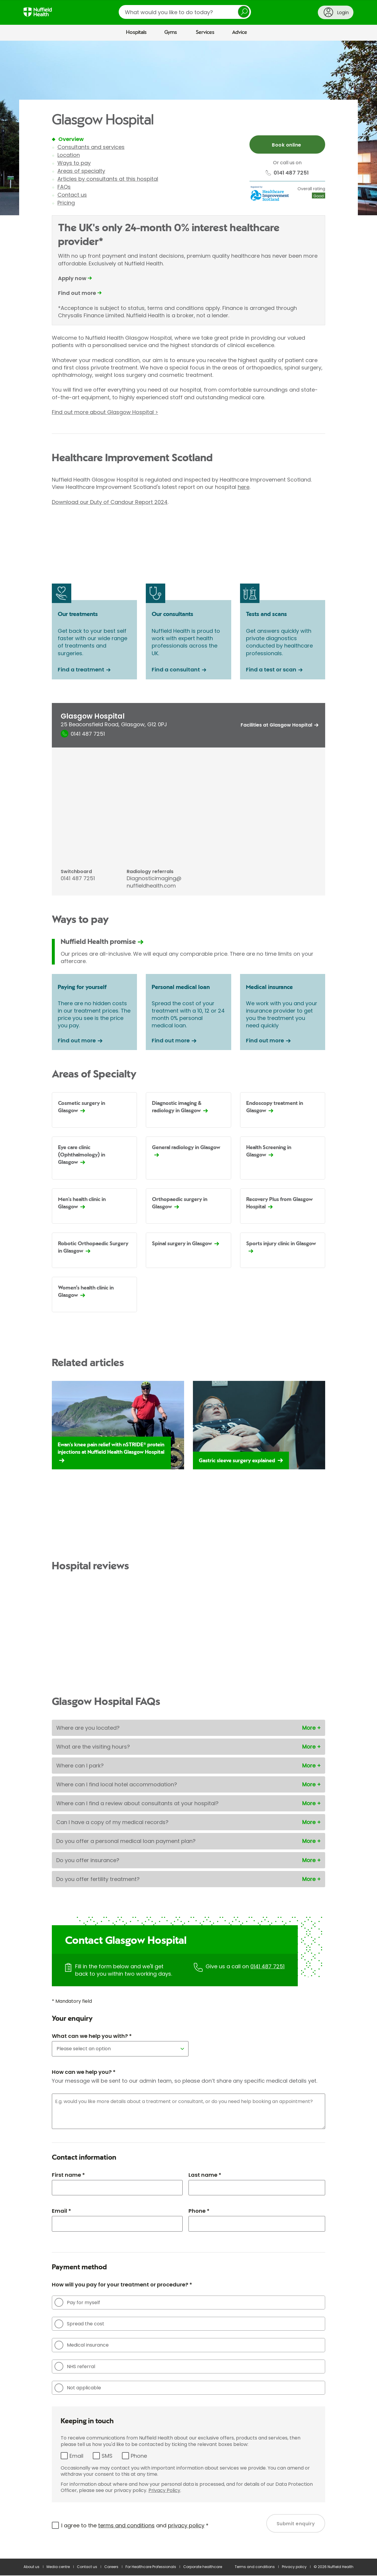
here (243, 487)
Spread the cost (79, 2324)
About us (31, 2567)
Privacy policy (294, 2567)
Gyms (170, 32)
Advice (239, 32)
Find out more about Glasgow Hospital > (105, 412)
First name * (68, 2175)
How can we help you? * (83, 2072)
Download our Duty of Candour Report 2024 (110, 502)
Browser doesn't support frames (188, 528)
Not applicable (77, 2388)
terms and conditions (126, 2525)
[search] (185, 12)
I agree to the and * (135, 2525)
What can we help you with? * (92, 2036)
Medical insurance (81, 2345)
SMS (107, 2456)
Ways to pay (74, 163)
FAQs (64, 186)
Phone (139, 2456)
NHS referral (74, 2367)
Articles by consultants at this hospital (107, 179)
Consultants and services (91, 147)
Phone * (198, 2211)
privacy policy (186, 2525)
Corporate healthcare (202, 2567)
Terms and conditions (255, 2567)
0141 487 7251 (267, 1966)
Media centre (58, 2567)
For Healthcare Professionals (150, 2567)
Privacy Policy (164, 2491)
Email (76, 2456)
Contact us (72, 194)
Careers (111, 2567)
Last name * (204, 2175)
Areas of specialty (81, 171)
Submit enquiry (296, 2524)
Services (205, 32)
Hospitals (136, 32)
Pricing (66, 202)
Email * (61, 2211)
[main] (188, 1300)
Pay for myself (77, 2303)
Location (68, 155)
